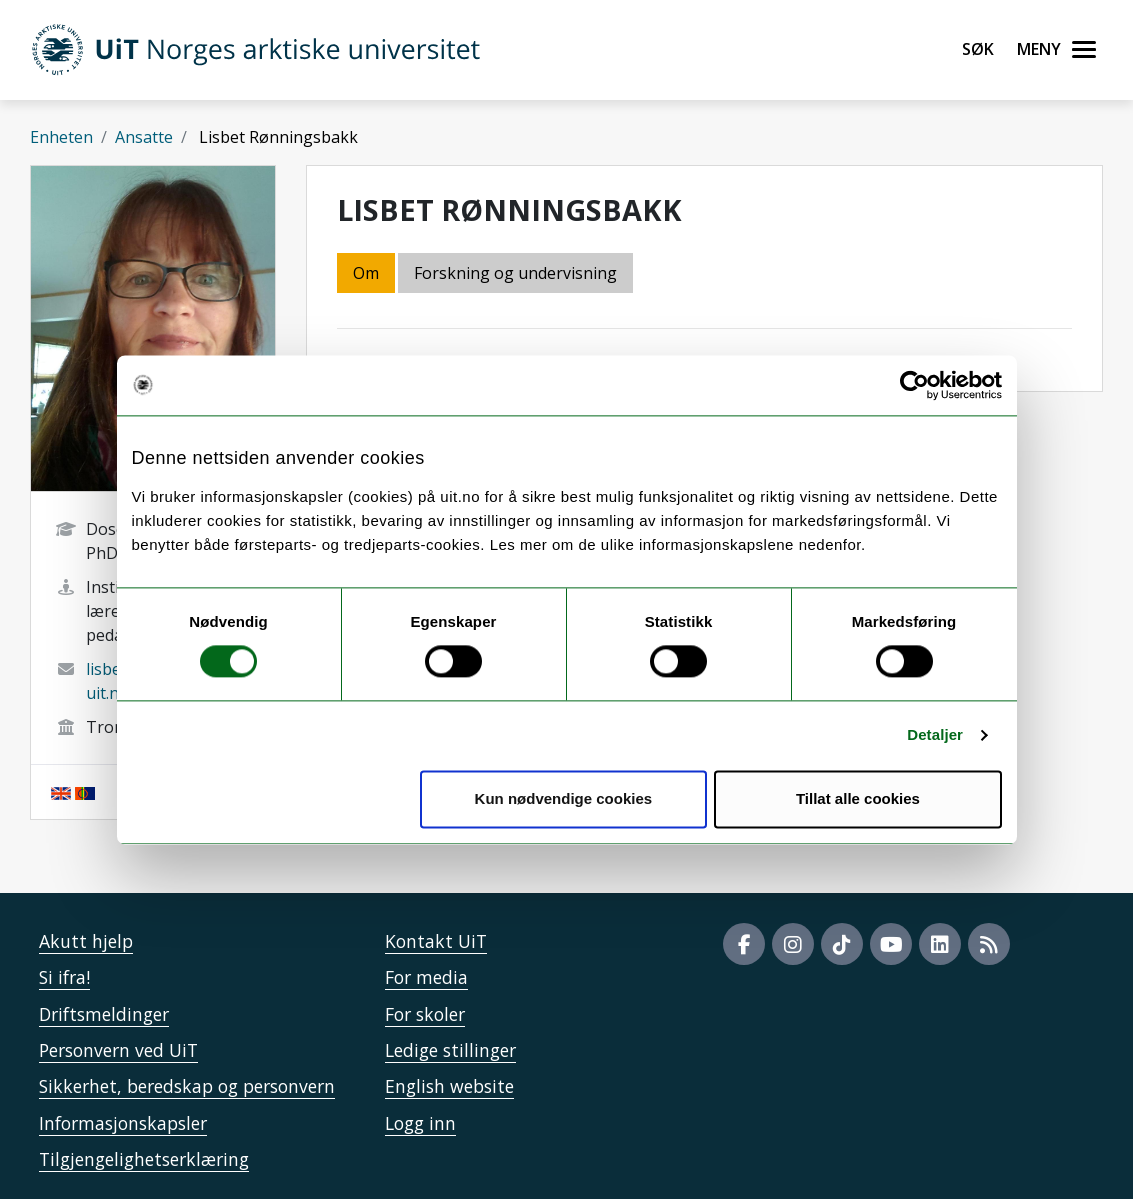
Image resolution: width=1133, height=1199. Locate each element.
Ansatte (144, 137)
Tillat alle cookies (858, 798)
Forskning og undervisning (515, 273)
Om (366, 273)
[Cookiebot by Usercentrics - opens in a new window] (914, 385)
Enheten (61, 137)
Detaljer (935, 735)
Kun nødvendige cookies (564, 798)
